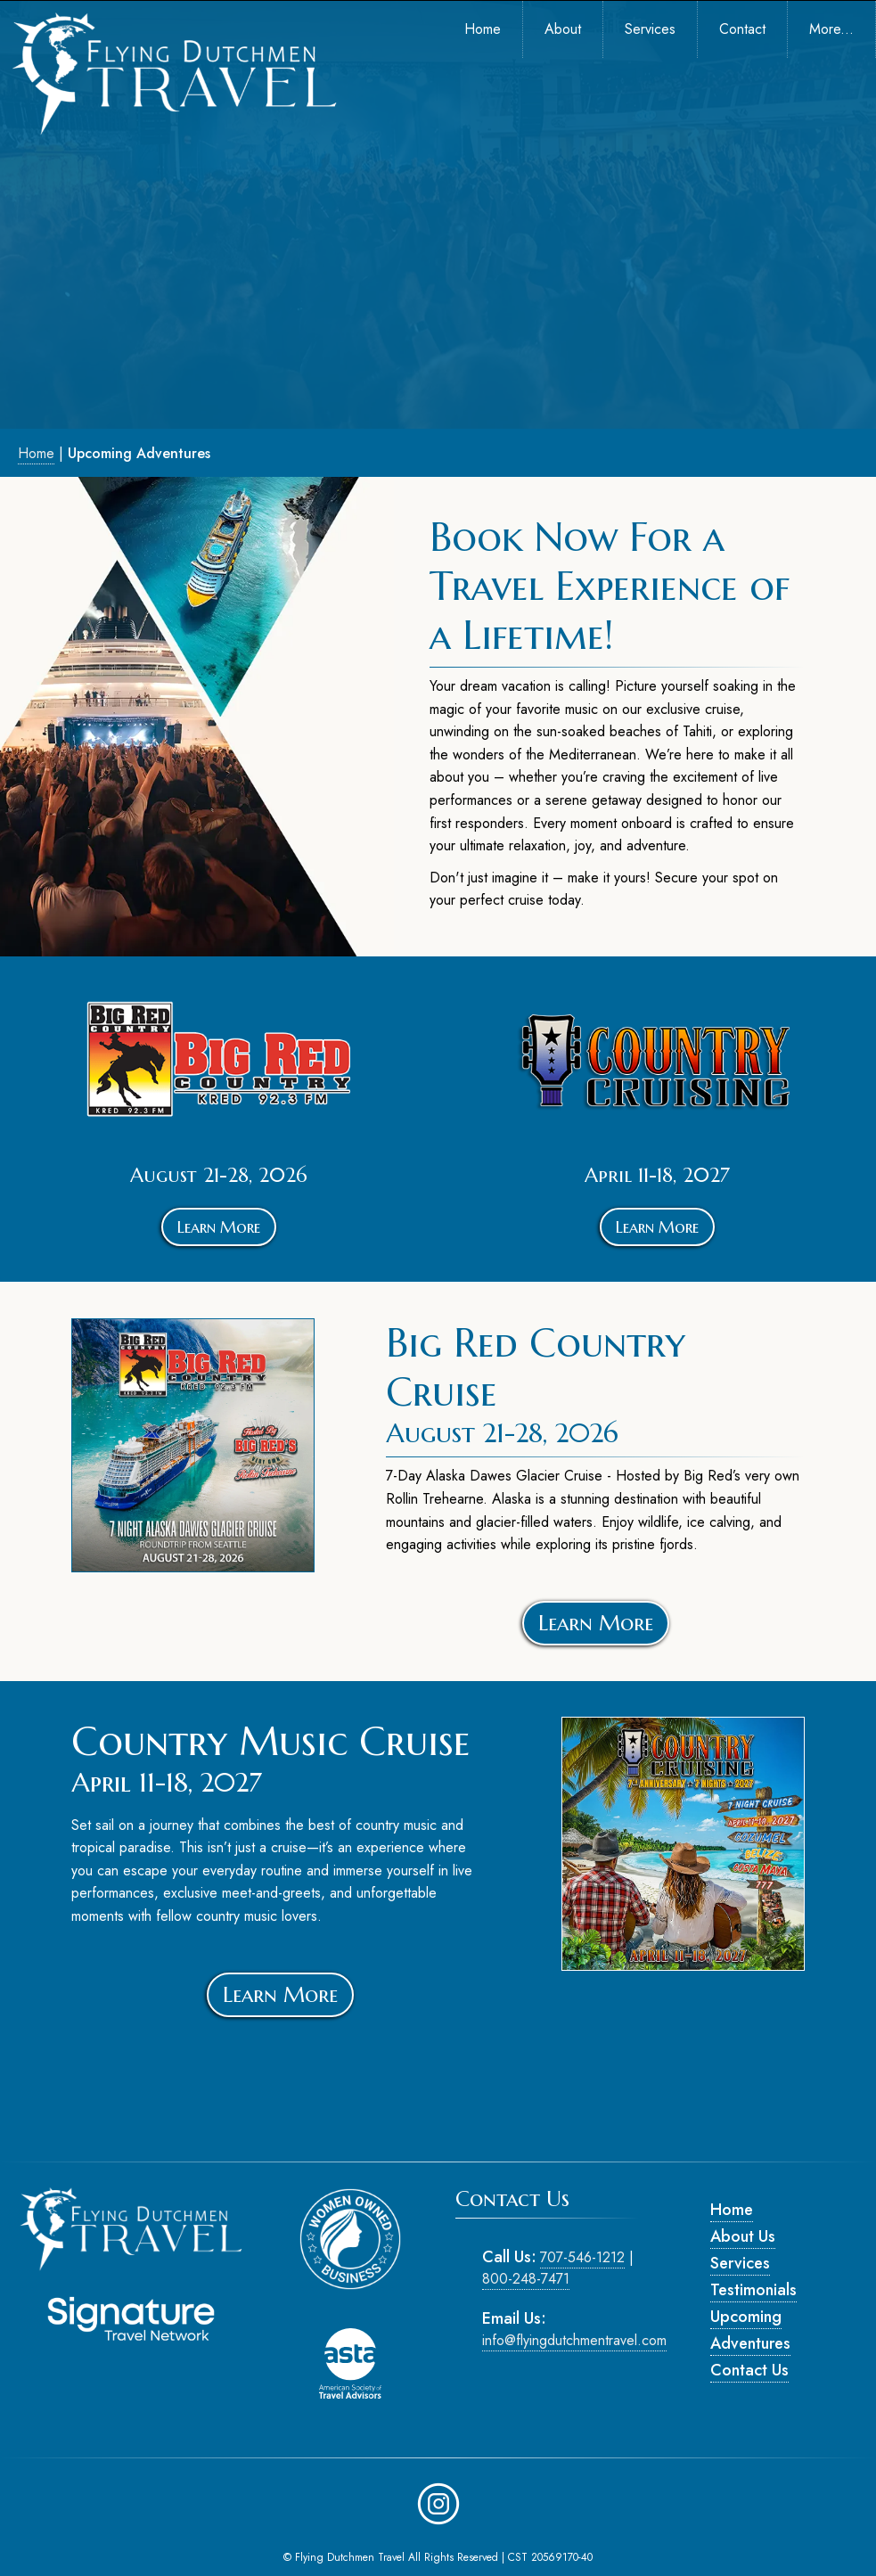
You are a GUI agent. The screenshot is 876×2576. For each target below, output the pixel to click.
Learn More (218, 1227)
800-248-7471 (525, 2278)
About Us (742, 2236)
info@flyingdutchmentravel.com (574, 2340)
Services (740, 2263)
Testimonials (753, 2289)
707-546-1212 (582, 2257)
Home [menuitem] (482, 29)
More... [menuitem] (831, 29)
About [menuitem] (562, 29)
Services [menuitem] (650, 29)
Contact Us (749, 2370)
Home (36, 453)
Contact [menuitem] (742, 29)
